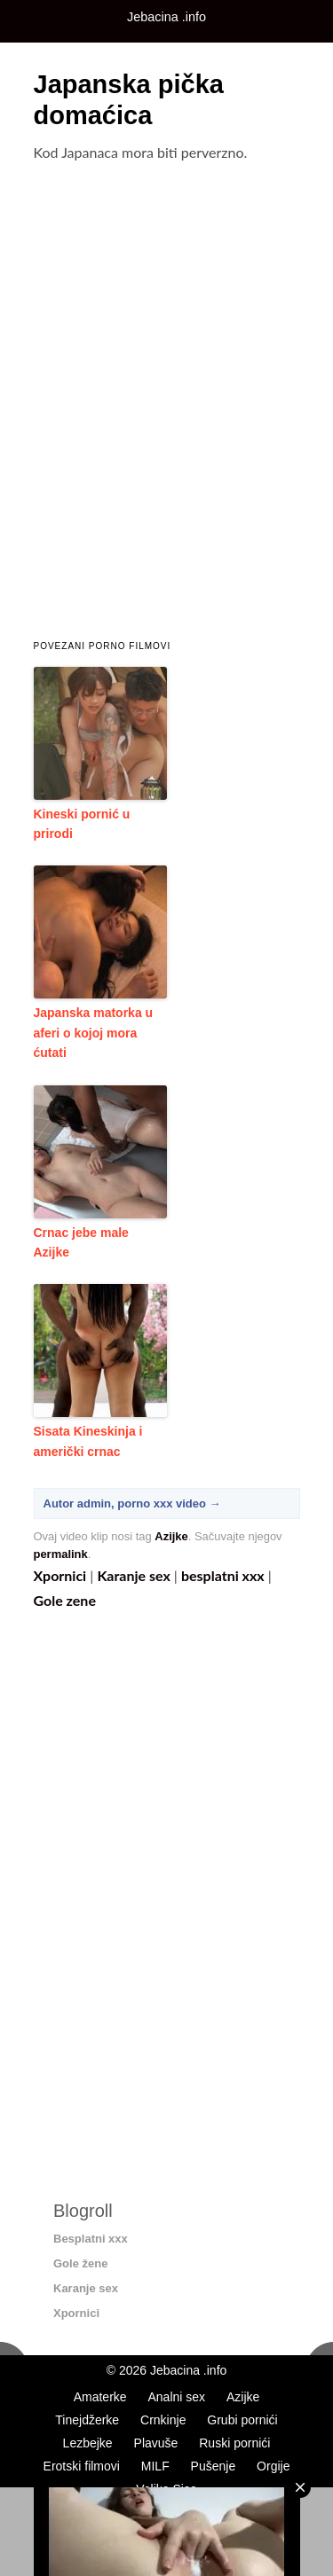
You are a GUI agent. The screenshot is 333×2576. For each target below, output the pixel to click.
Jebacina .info (188, 2370)
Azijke (171, 1536)
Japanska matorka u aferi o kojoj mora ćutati (94, 1033)
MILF (155, 2466)
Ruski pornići (234, 2443)
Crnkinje (163, 2420)
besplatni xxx (223, 1575)
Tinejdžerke (87, 2420)
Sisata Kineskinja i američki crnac (88, 1441)
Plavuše (156, 2443)
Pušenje (213, 2466)
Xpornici (60, 1575)
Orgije (273, 2466)
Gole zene (65, 1600)
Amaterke (100, 2397)
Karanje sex (133, 1575)
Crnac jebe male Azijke (81, 1242)
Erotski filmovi (82, 2466)
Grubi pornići (242, 2420)
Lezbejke (88, 2443)
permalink (61, 1554)
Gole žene (80, 2263)
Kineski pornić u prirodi (82, 824)
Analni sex (176, 2397)
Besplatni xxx (90, 2238)
